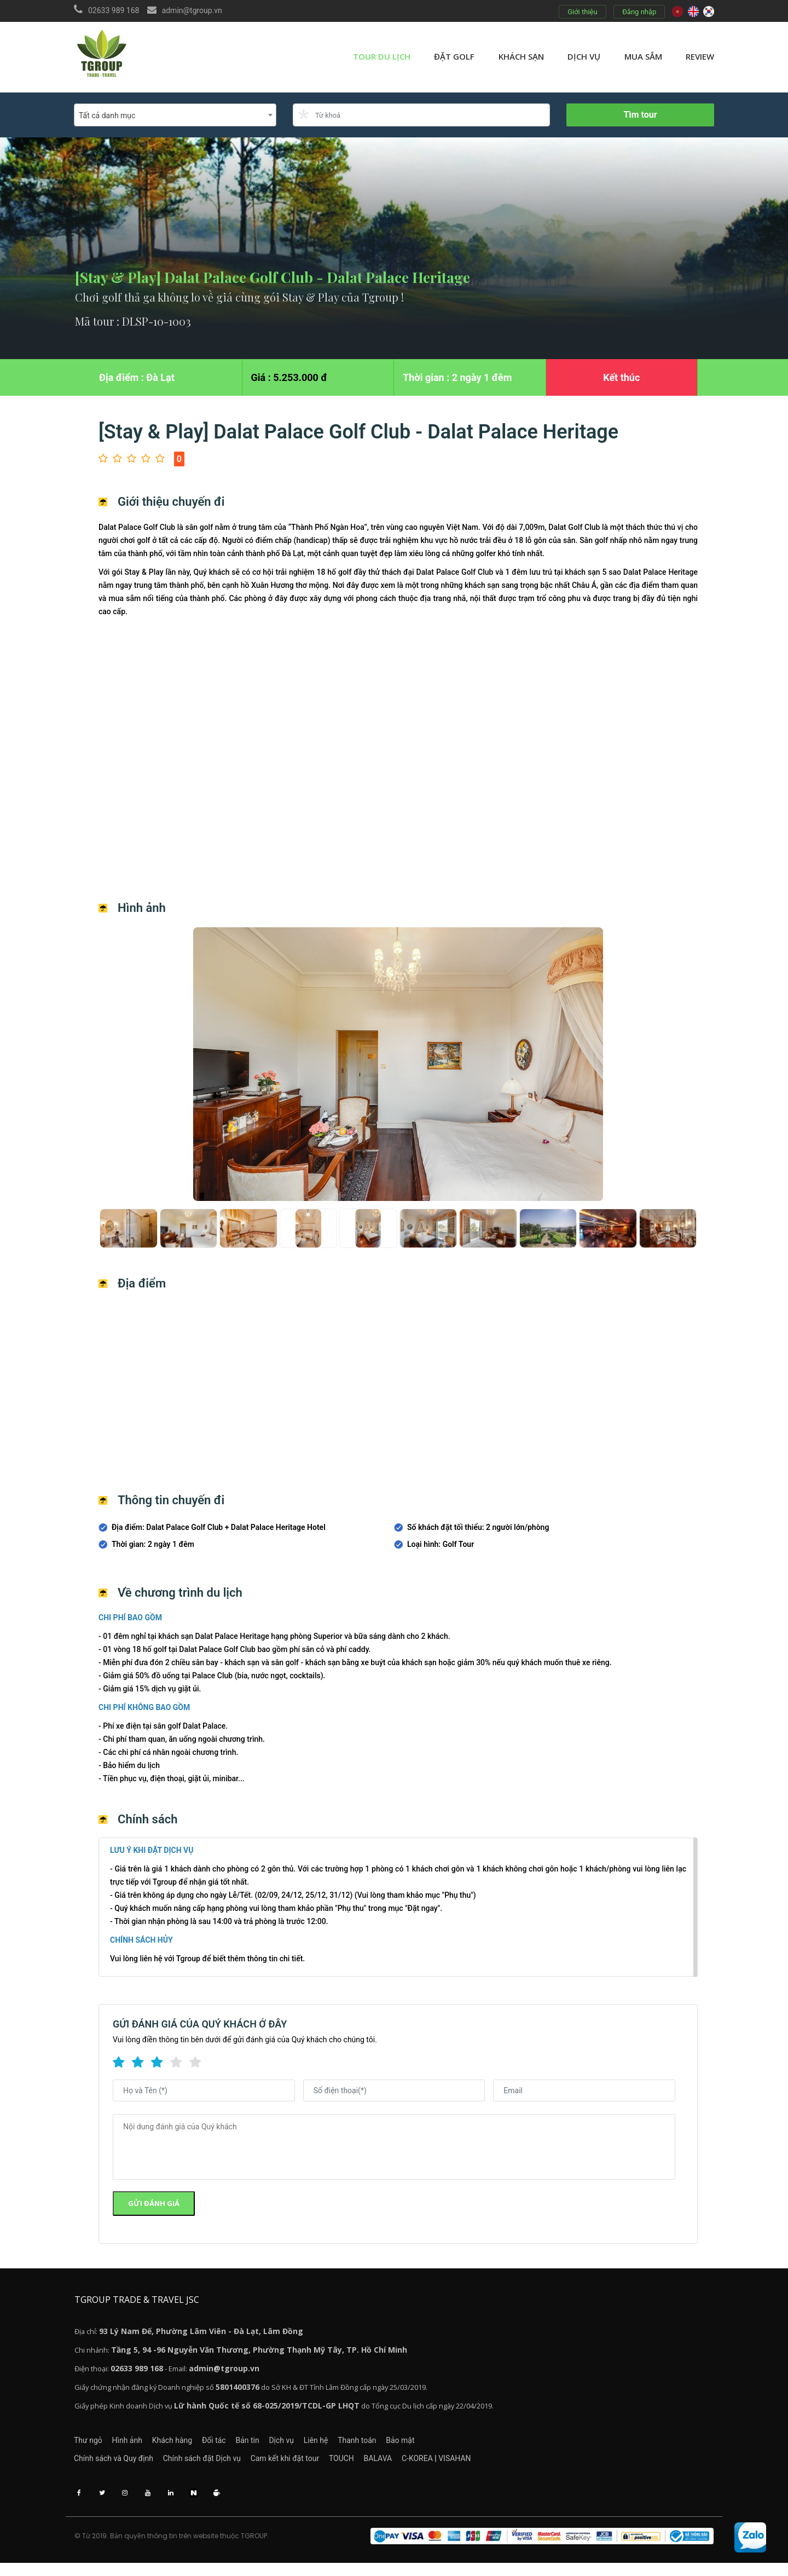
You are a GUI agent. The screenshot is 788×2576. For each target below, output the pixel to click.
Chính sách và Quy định (113, 2465)
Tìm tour (640, 114)
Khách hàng (191, 2445)
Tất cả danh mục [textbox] (107, 115)
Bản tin (285, 2445)
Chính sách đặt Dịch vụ (211, 2465)
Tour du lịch (381, 56)
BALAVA (416, 2465)
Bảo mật (476, 2445)
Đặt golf (454, 56)
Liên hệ (372, 2445)
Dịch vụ (583, 56)
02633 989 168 (114, 10)
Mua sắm (643, 56)
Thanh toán (423, 2445)
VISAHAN (502, 2465)
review (700, 56)
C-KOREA (464, 2465)
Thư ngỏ (88, 2445)
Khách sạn (521, 56)
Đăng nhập (638, 12)
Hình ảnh (136, 2445)
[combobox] (175, 114)
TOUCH (370, 2465)
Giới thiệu (581, 12)
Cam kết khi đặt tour (303, 2465)
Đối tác (242, 2445)
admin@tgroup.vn (192, 10)
